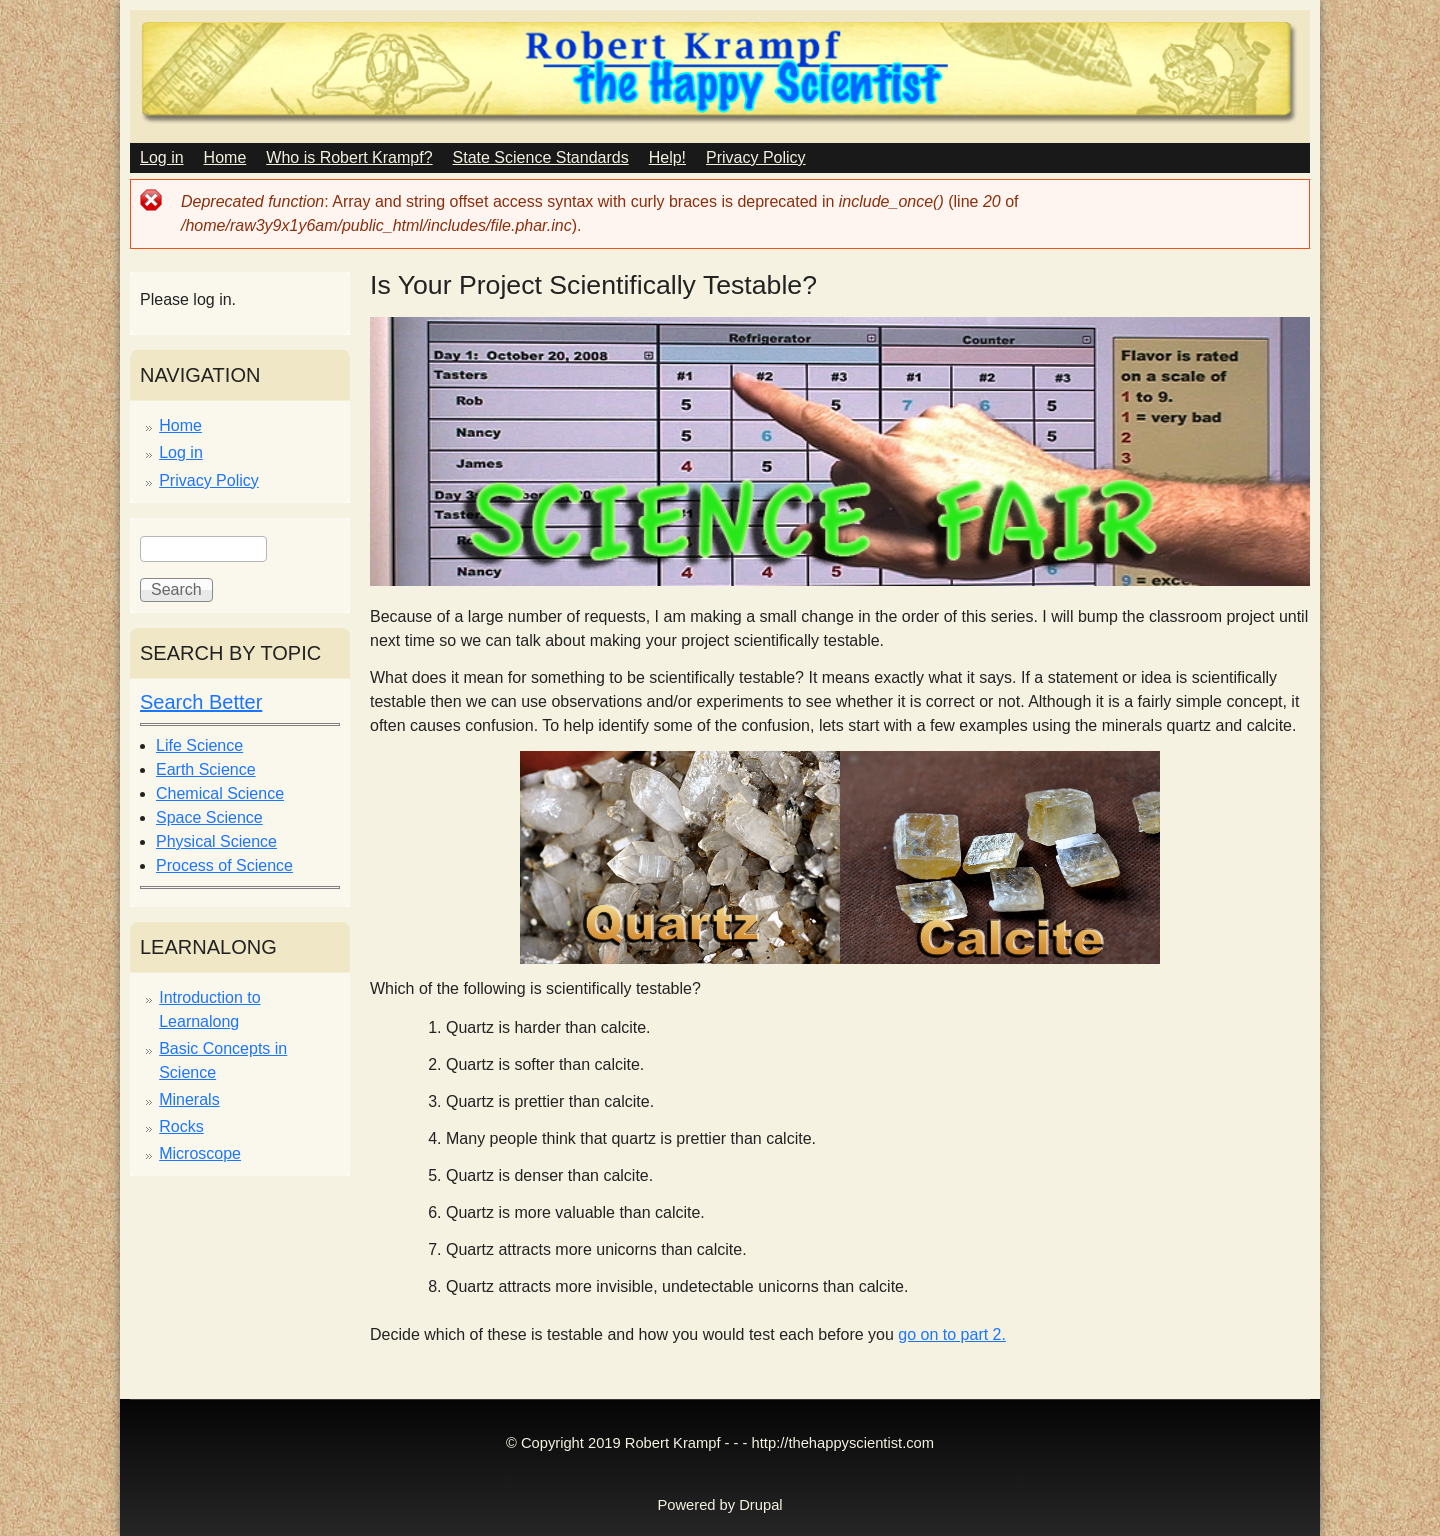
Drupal (760, 1505)
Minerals (189, 1099)
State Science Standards (541, 157)
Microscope (200, 1153)
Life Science (199, 745)
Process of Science (224, 865)
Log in (162, 157)
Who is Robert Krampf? (349, 157)
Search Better (201, 702)
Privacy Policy (756, 157)
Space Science (209, 817)
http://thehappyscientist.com (843, 1443)
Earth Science (206, 769)
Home (225, 157)
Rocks (181, 1126)
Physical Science (216, 841)
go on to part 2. (952, 1334)
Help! (667, 157)
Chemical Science (220, 793)
